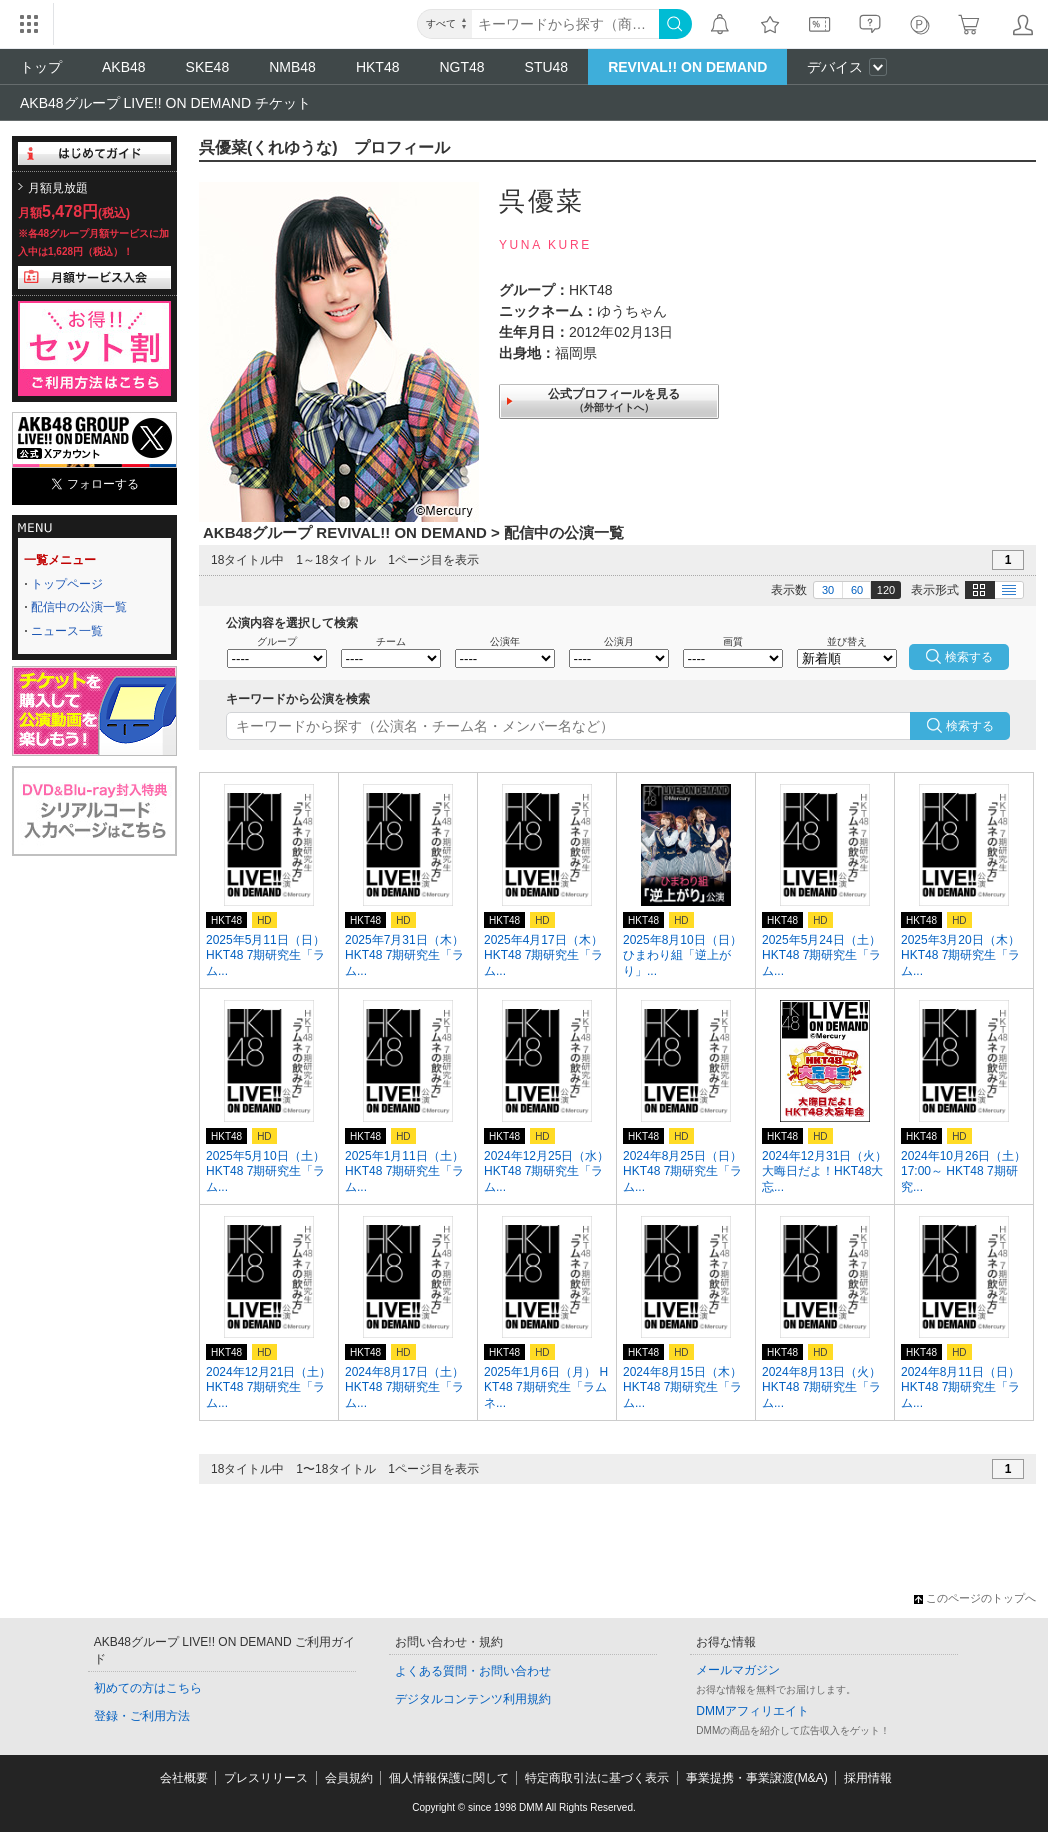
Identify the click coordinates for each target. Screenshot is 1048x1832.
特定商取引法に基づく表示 (597, 1778)
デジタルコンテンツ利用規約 (473, 1699)
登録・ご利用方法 (142, 1716)
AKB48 (124, 67)
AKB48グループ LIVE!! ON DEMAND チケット (165, 103)
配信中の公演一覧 (79, 607)
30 (828, 590)
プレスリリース (266, 1778)
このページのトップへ (975, 1598)
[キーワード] (565, 24)
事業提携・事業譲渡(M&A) (757, 1778)
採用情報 (868, 1778)
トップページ (67, 584)
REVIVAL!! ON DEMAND (687, 67)
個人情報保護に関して (449, 1778)
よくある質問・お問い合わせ (473, 1671)
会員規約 (349, 1778)
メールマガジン (738, 1670)
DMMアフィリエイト (752, 1711)
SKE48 (208, 67)
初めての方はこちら (148, 1688)
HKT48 (378, 67)
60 (857, 590)
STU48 (547, 67)
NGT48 (461, 67)
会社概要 (184, 1778)
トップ (41, 67)
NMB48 (292, 67)
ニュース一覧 (67, 631)
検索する (970, 726)
